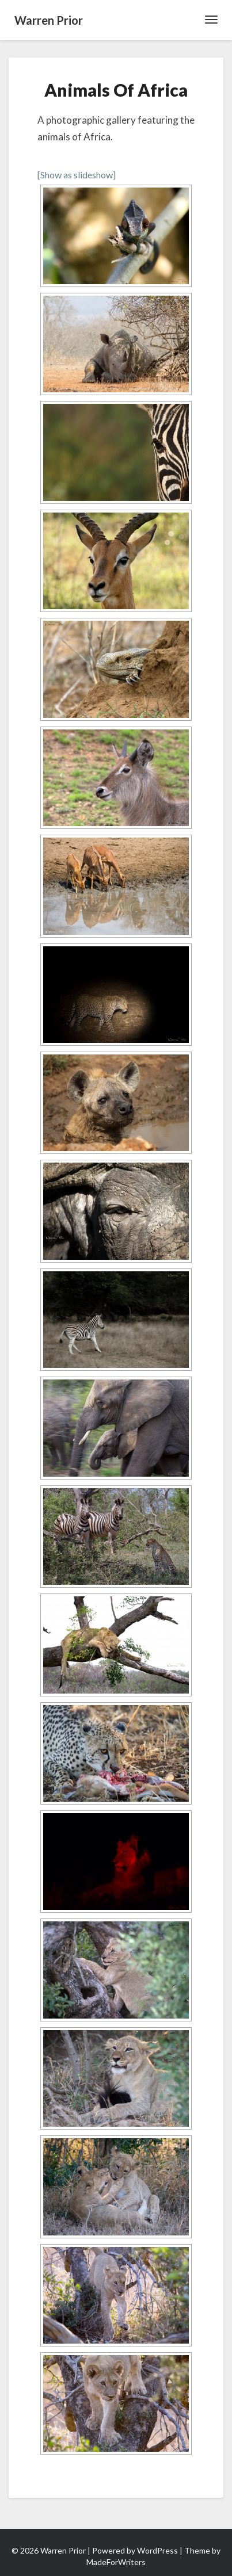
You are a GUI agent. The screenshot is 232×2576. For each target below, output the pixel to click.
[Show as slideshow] (76, 174)
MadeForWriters (116, 2562)
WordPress (157, 2550)
